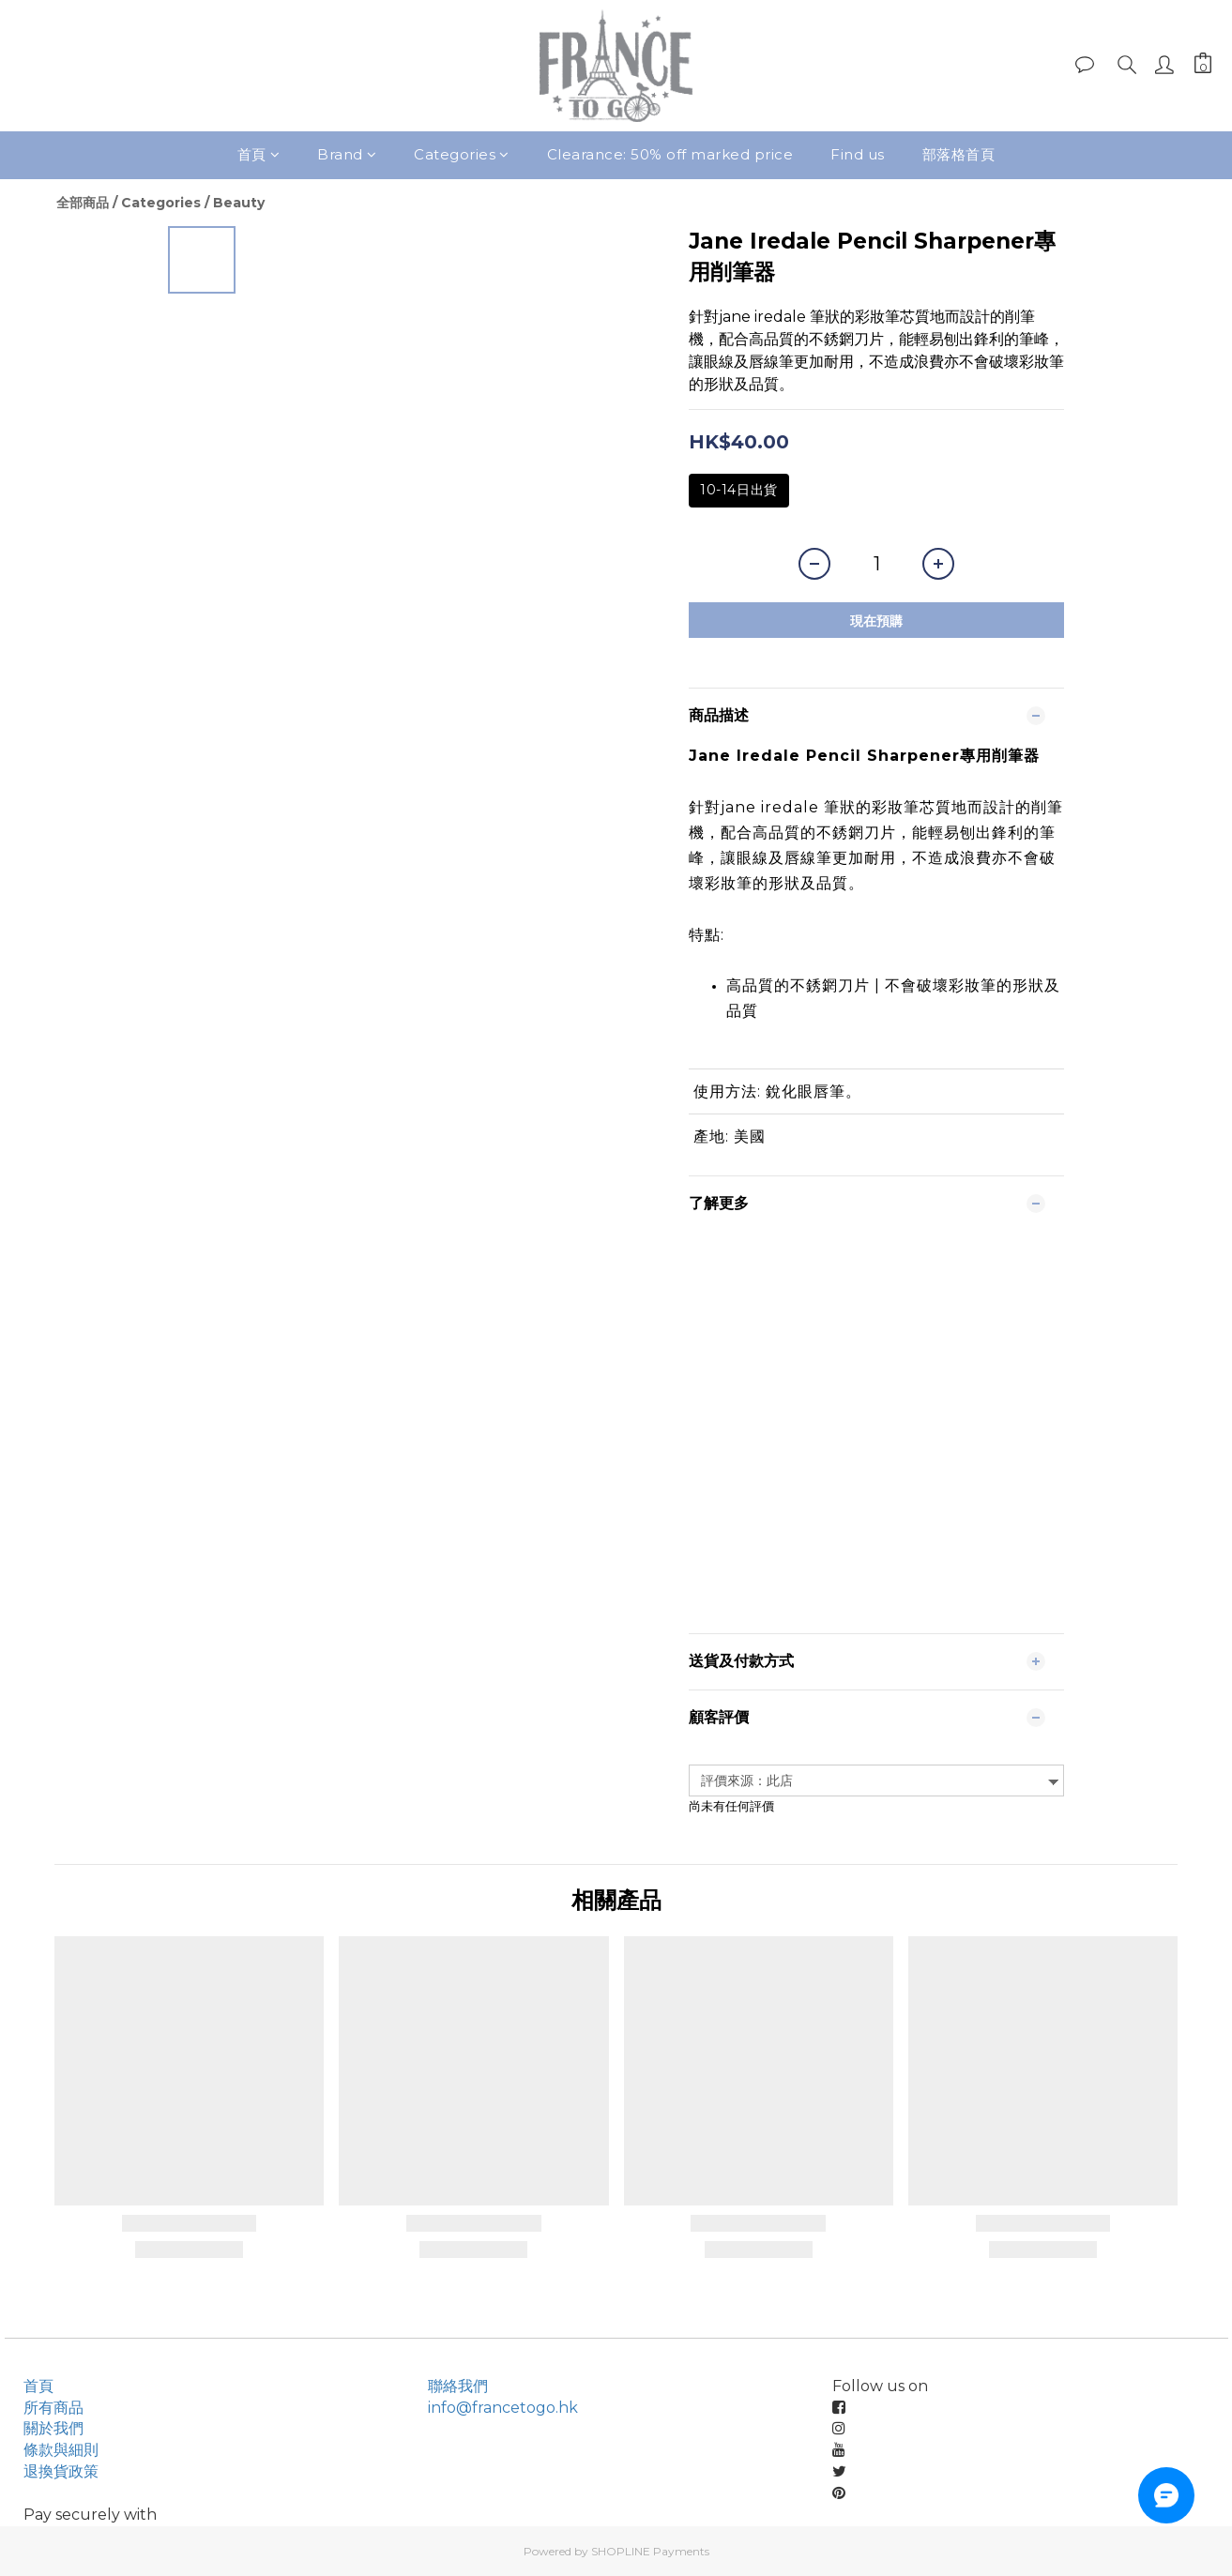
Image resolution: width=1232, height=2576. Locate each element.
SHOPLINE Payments (650, 2551)
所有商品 (53, 2408)
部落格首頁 (959, 154)
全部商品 (82, 202)
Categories (462, 154)
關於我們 (53, 2428)
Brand (346, 154)
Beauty (239, 202)
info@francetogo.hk (503, 2408)
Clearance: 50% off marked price (670, 154)
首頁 (259, 154)
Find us (857, 154)
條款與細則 (61, 2450)
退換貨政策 (61, 2471)
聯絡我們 (458, 2386)
